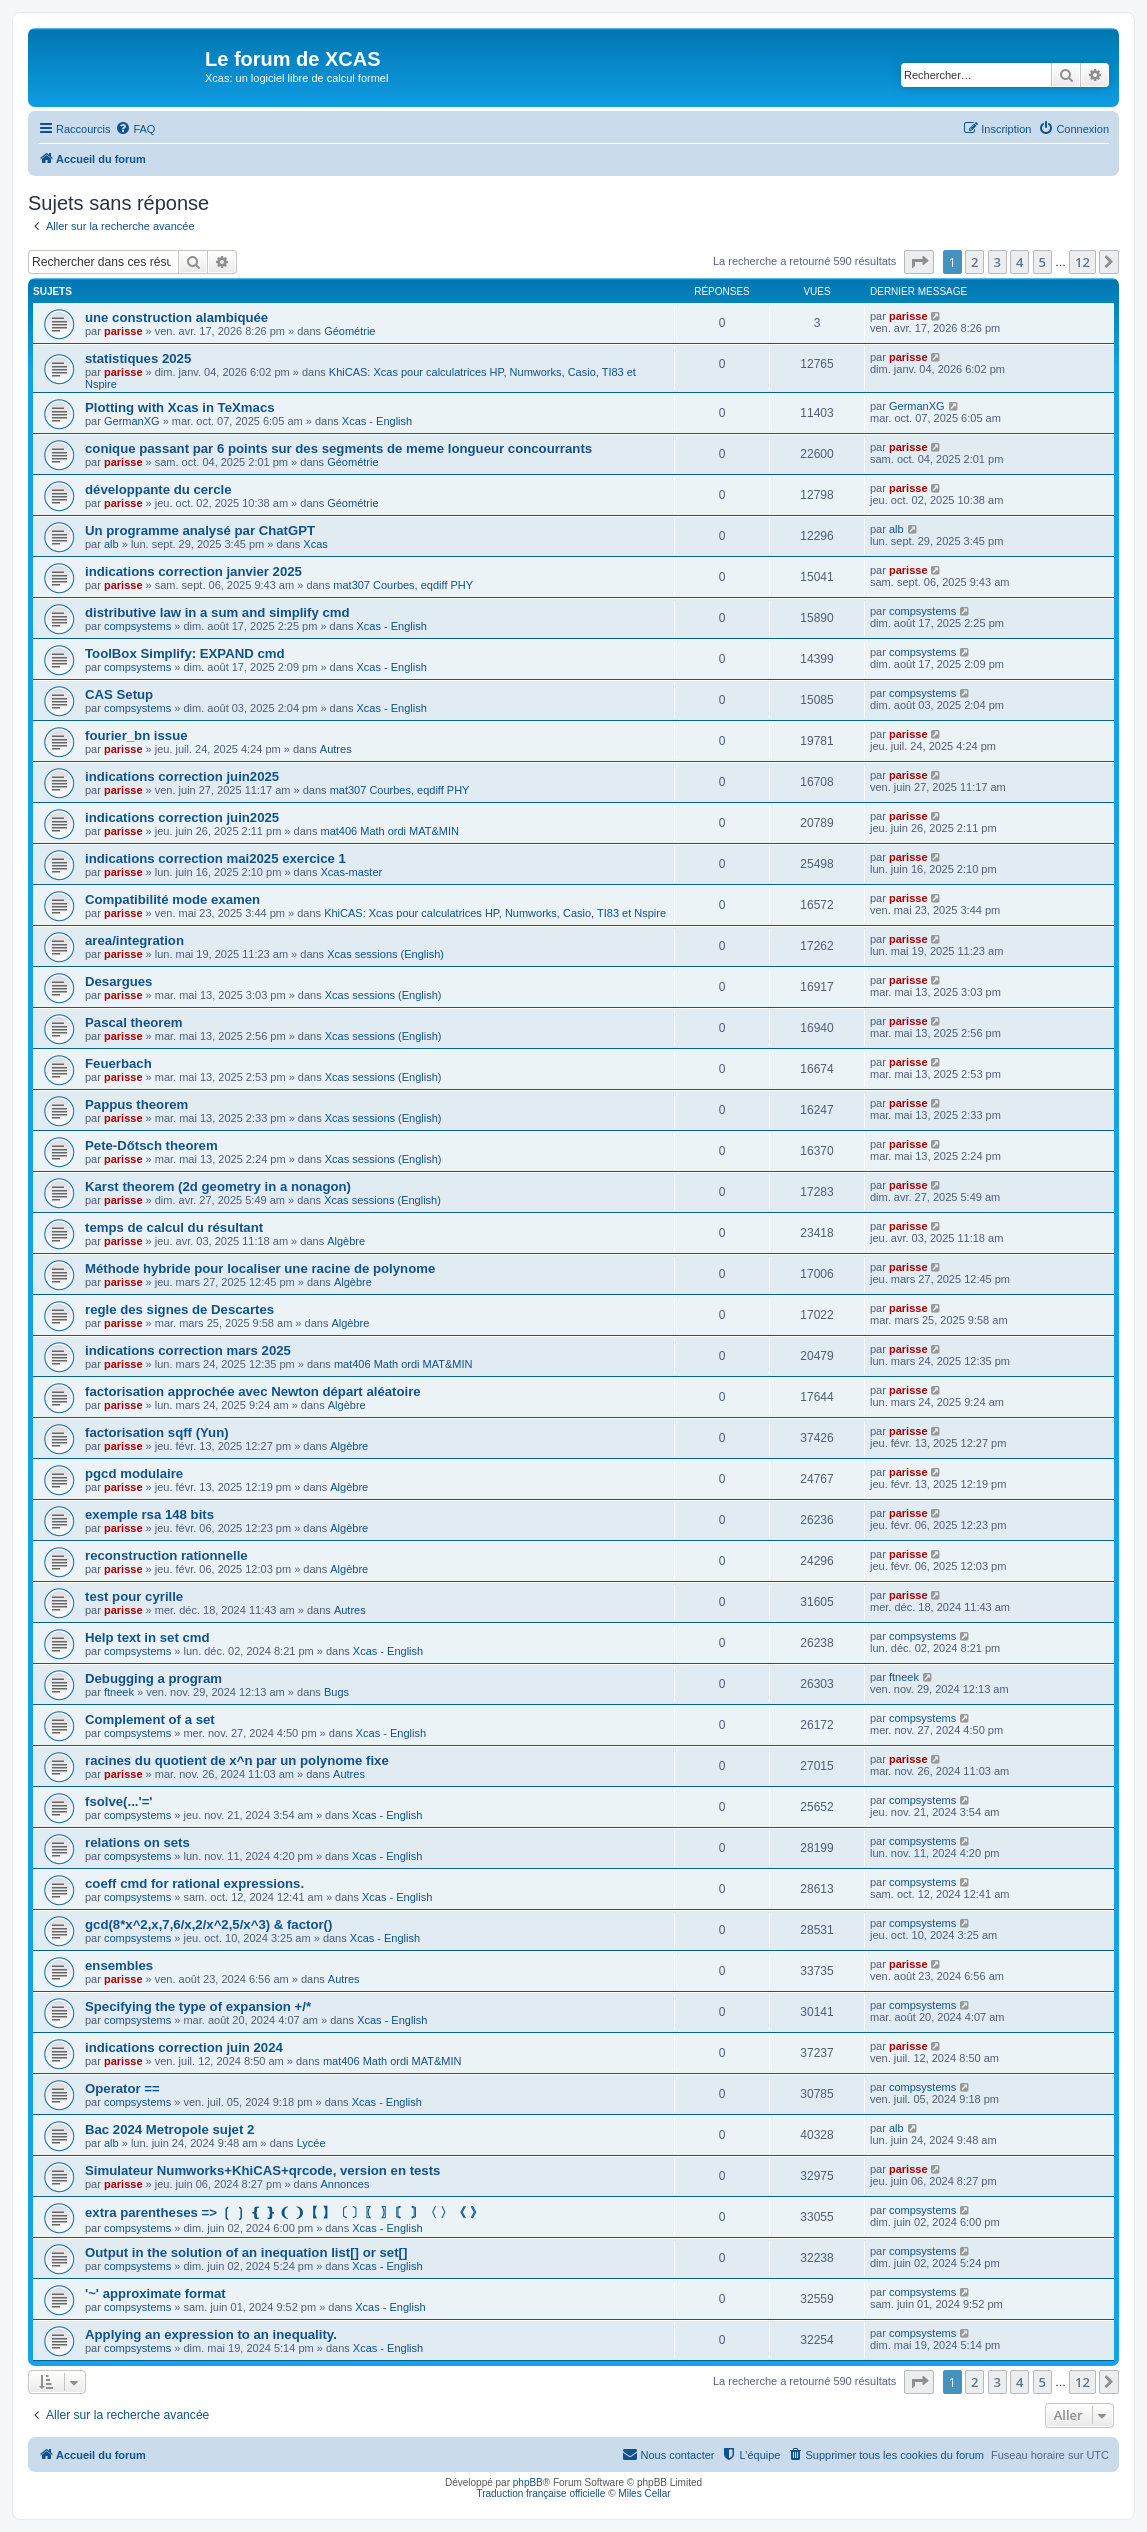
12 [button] (1082, 262)
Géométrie (349, 331)
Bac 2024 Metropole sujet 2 (169, 2129)
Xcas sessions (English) (385, 954)
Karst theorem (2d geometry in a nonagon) (218, 1186)
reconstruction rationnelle (166, 1555)
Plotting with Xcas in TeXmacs (180, 407)
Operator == (122, 2088)
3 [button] (997, 262)
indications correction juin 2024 (184, 2047)
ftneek (119, 1692)
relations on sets (137, 1842)
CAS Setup (119, 694)
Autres (336, 749)
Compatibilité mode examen (172, 899)
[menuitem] (135, 129)
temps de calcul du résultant (174, 1227)
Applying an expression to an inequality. (211, 2334)
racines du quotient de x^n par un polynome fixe (237, 1760)
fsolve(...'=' (118, 1801)
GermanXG (132, 421)
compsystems (137, 626)
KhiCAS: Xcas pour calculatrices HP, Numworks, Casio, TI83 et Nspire (495, 913)
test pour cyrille (134, 1596)
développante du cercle (158, 489)
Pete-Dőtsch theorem (151, 1145)
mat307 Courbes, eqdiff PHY (403, 585)
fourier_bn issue (136, 735)
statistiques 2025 (138, 358)
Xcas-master (351, 872)
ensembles (119, 1965)
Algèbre (346, 1241)
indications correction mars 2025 (188, 1350)
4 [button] (1019, 262)
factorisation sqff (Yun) (157, 1432)
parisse (123, 331)
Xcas (315, 544)
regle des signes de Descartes (179, 1309)
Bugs (336, 1692)
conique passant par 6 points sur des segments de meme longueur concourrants (338, 448)
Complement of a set (150, 1719)
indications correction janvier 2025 (193, 571)
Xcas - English (377, 421)
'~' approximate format (155, 2293)
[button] (919, 262)
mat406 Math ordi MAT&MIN (389, 831)
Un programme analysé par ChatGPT (200, 530)
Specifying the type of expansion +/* (198, 2006)
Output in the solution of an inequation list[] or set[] (246, 2252)
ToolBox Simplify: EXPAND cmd (185, 653)
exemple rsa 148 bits (149, 1514)
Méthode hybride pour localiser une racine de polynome (260, 1268)
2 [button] (974, 262)
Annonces (344, 2184)
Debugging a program (153, 1678)
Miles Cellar (644, 2493)
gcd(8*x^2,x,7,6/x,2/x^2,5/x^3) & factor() (208, 1924)
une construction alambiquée (176, 317)
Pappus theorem (136, 1104)
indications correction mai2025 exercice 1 (215, 858)
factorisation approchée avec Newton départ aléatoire (253, 1391)
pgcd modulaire (134, 1473)
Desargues (118, 981)
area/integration (134, 940)
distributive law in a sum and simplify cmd (217, 612)
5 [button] (1042, 262)
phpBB (528, 2482)
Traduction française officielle (540, 2493)
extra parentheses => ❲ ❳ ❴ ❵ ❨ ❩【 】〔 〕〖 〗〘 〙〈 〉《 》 (284, 2212)
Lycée (311, 2143)
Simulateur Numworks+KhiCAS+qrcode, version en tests (262, 2170)
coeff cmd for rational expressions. (194, 1883)
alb (111, 544)
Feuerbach (118, 1063)
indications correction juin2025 (182, 776)
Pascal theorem (134, 1022)
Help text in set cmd (147, 1637)
